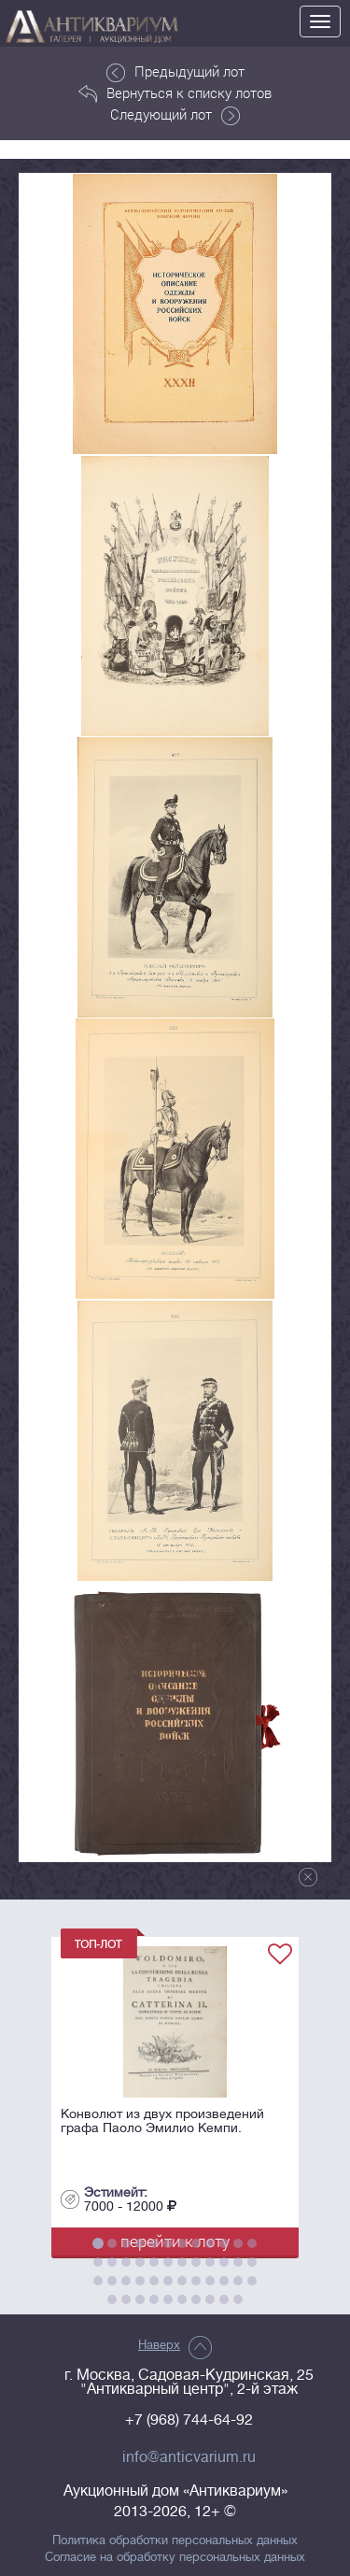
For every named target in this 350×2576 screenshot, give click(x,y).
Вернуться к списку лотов (175, 93)
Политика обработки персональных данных (175, 2540)
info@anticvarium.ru (189, 2457)
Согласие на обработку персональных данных (175, 2557)
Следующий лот (175, 115)
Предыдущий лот (175, 72)
